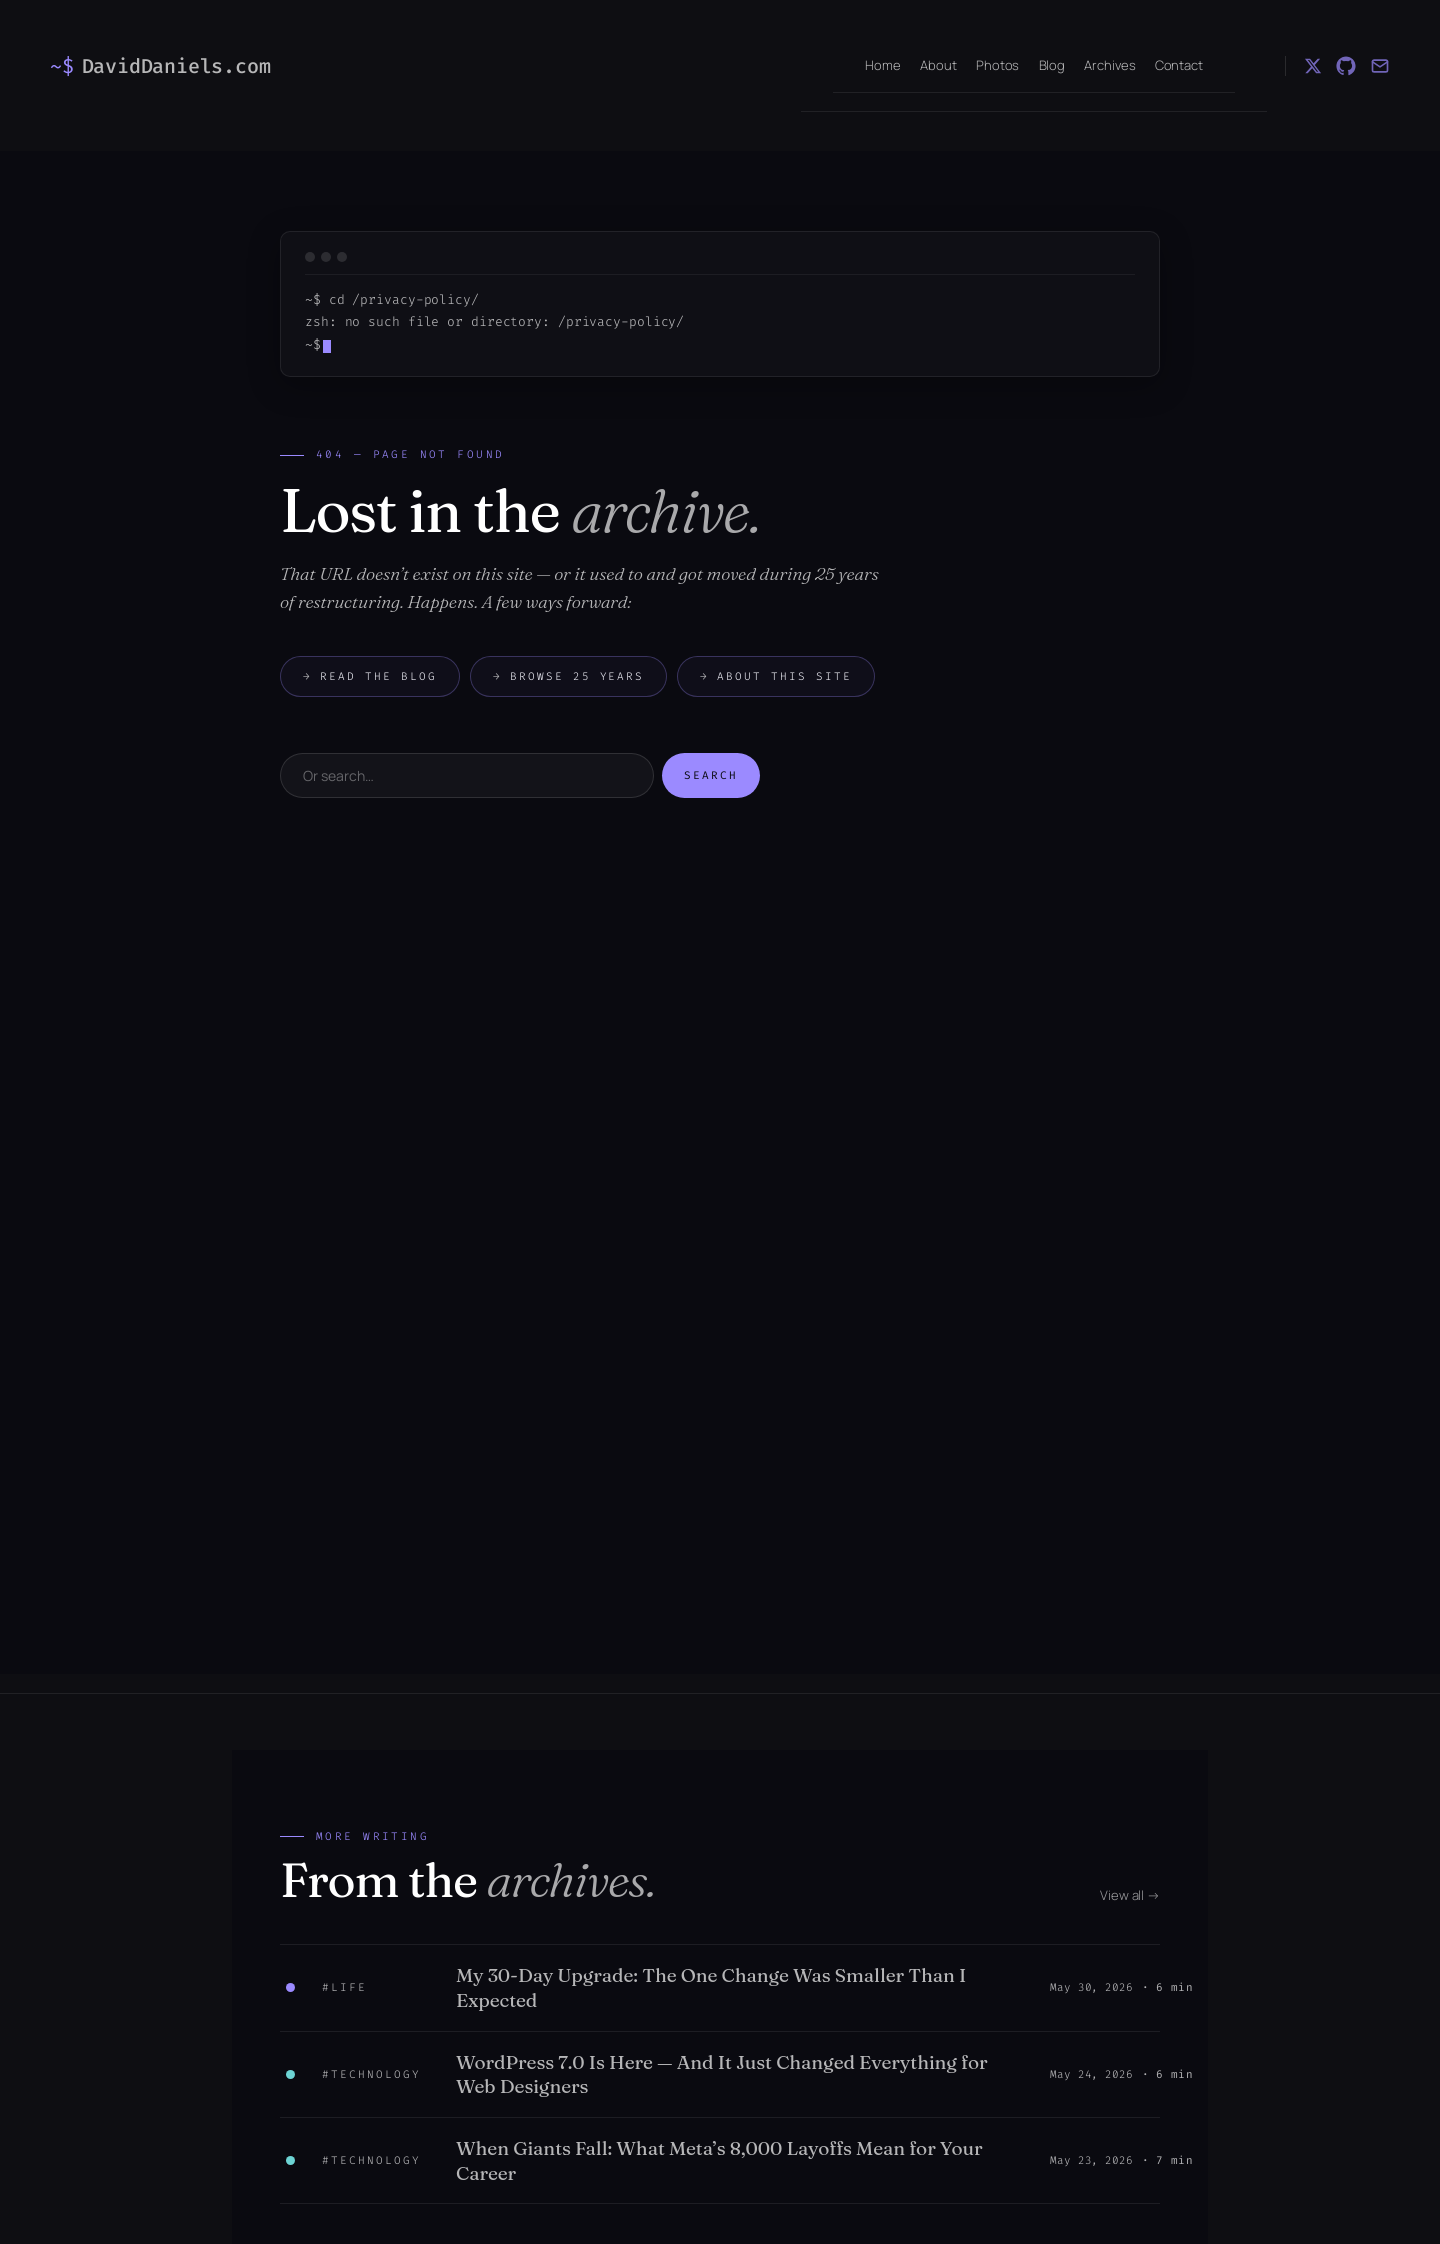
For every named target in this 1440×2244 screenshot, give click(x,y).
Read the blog (370, 676)
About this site (776, 676)
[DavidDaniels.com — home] (169, 66)
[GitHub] (1346, 66)
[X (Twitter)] (1313, 66)
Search (711, 775)
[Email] (1380, 66)
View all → (1130, 1895)
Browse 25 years (569, 676)
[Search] (467, 775)
